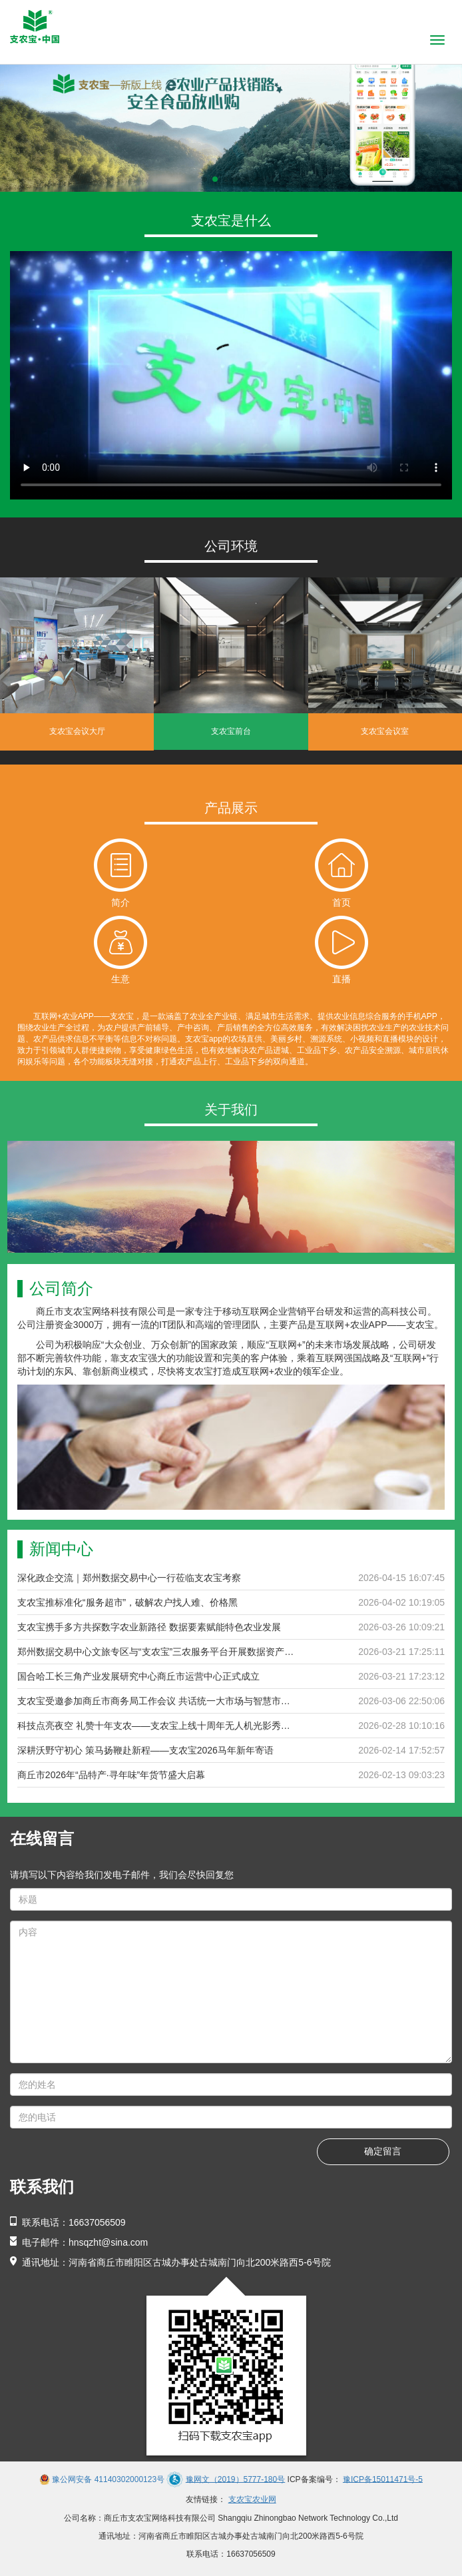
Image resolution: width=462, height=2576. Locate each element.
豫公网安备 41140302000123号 (108, 2478)
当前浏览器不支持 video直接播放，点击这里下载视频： (231, 375)
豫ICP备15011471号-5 (383, 2478)
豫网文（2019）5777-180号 (235, 2478)
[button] (204, 179)
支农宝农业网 (252, 2499)
